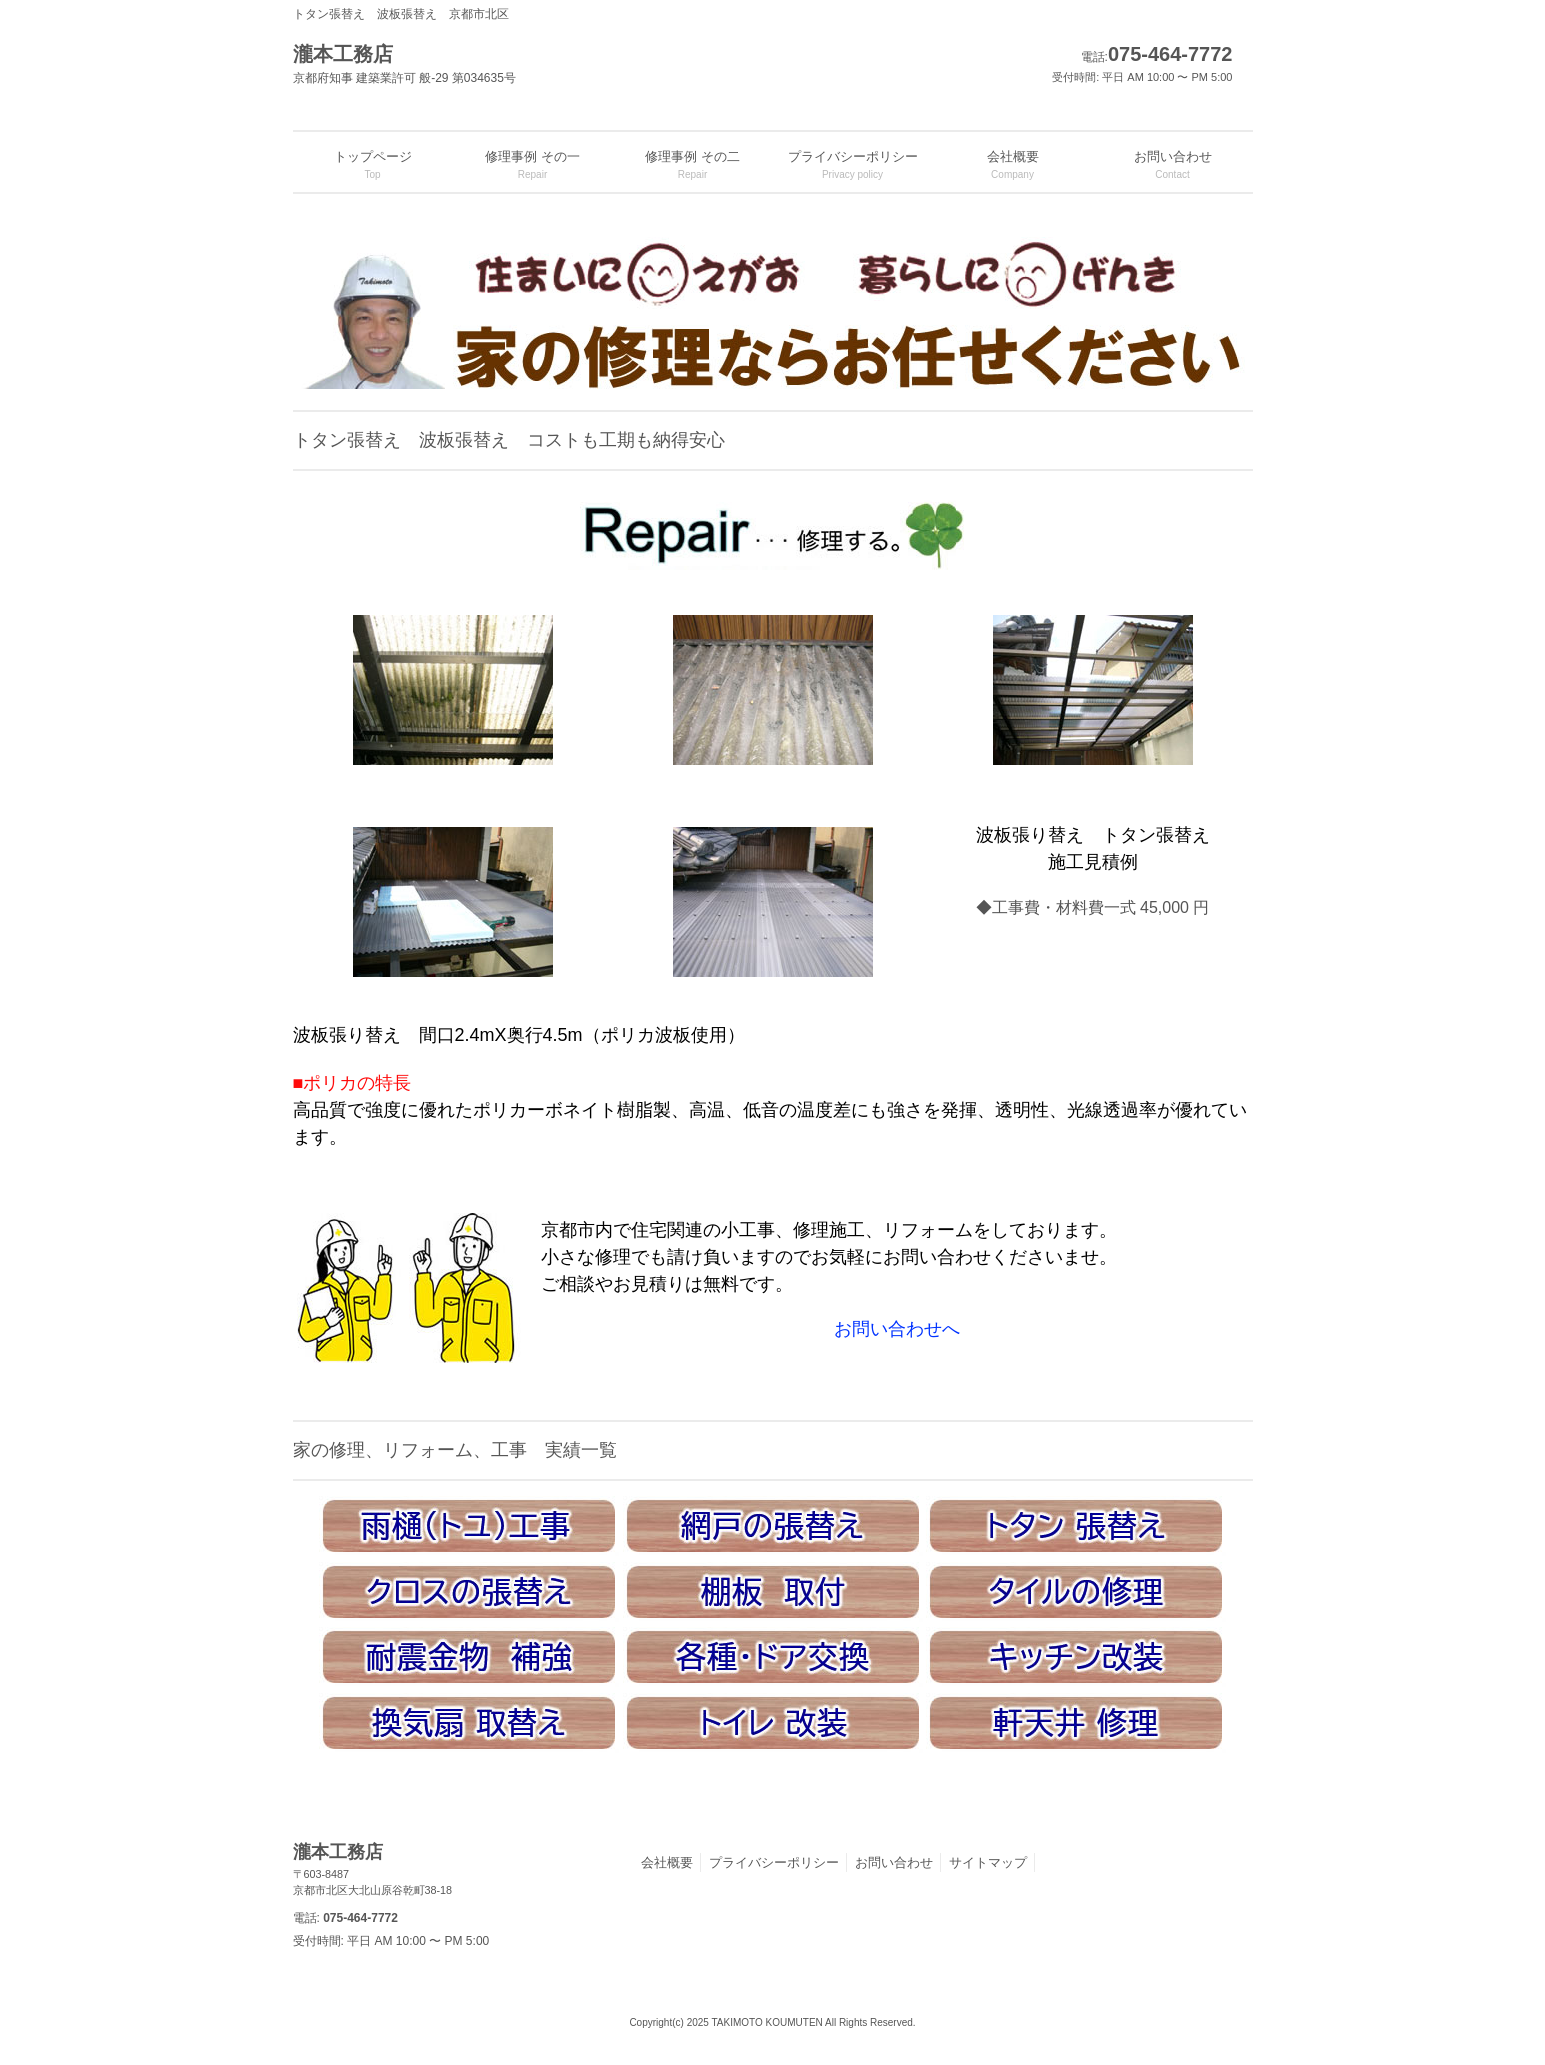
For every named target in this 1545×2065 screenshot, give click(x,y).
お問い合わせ (894, 1862)
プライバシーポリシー (774, 1862)
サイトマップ (988, 1862)
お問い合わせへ (897, 1329)
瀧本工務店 (543, 1870)
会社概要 (667, 1862)
